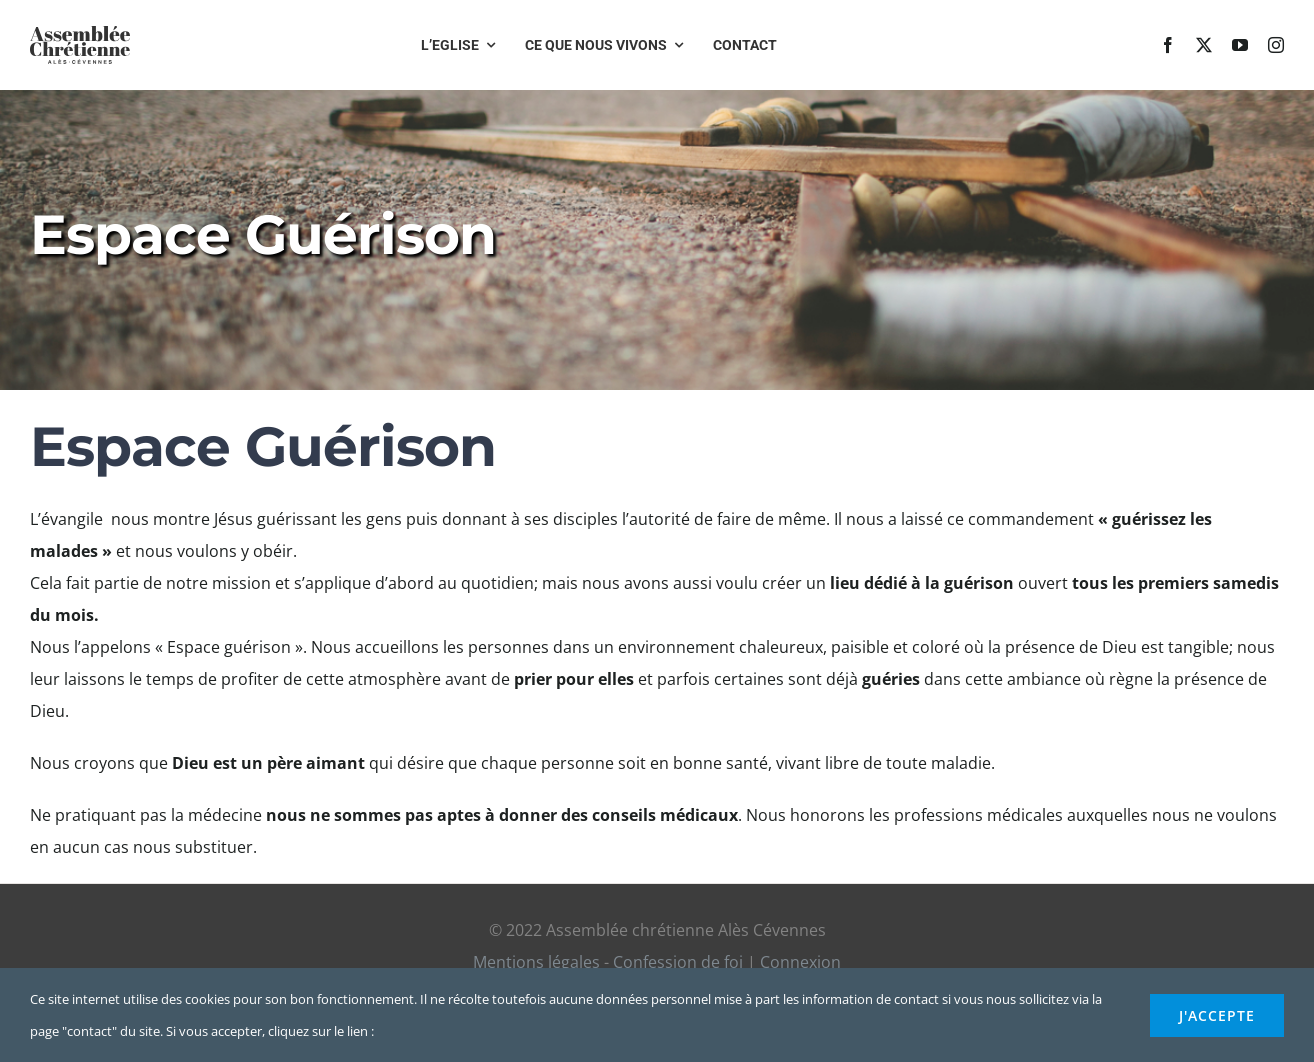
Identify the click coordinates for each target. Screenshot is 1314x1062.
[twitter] (1204, 45)
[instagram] (1276, 45)
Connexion (800, 962)
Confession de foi (678, 962)
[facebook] (1168, 45)
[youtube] (1240, 45)
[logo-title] (80, 34)
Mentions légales (536, 962)
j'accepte (1217, 1015)
